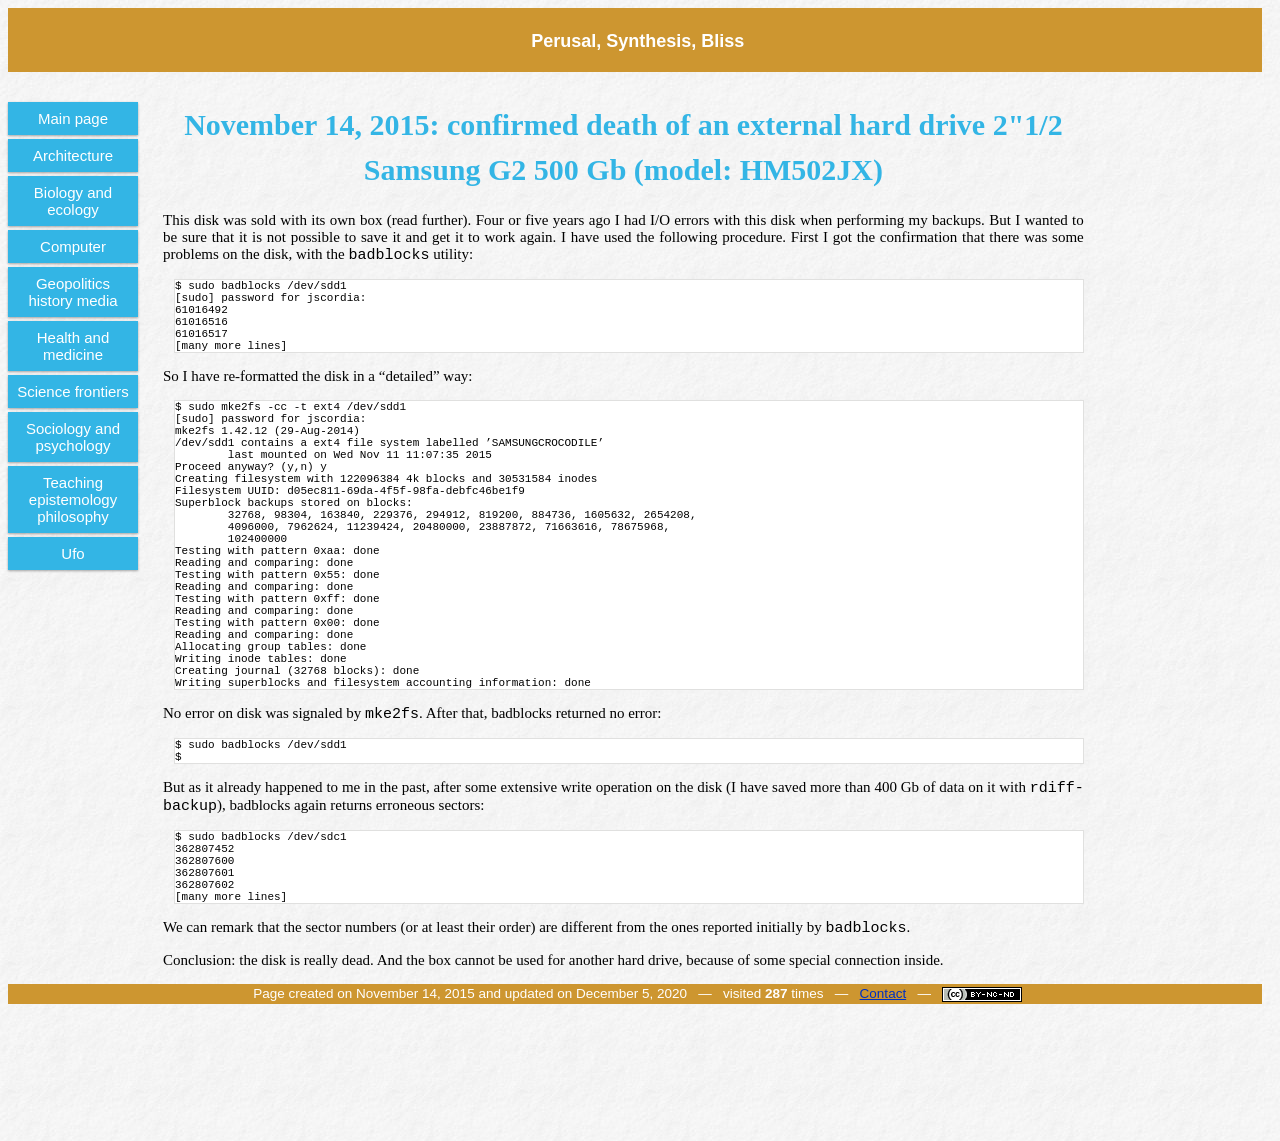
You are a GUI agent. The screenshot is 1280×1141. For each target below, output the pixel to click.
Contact (883, 1117)
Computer (73, 246)
